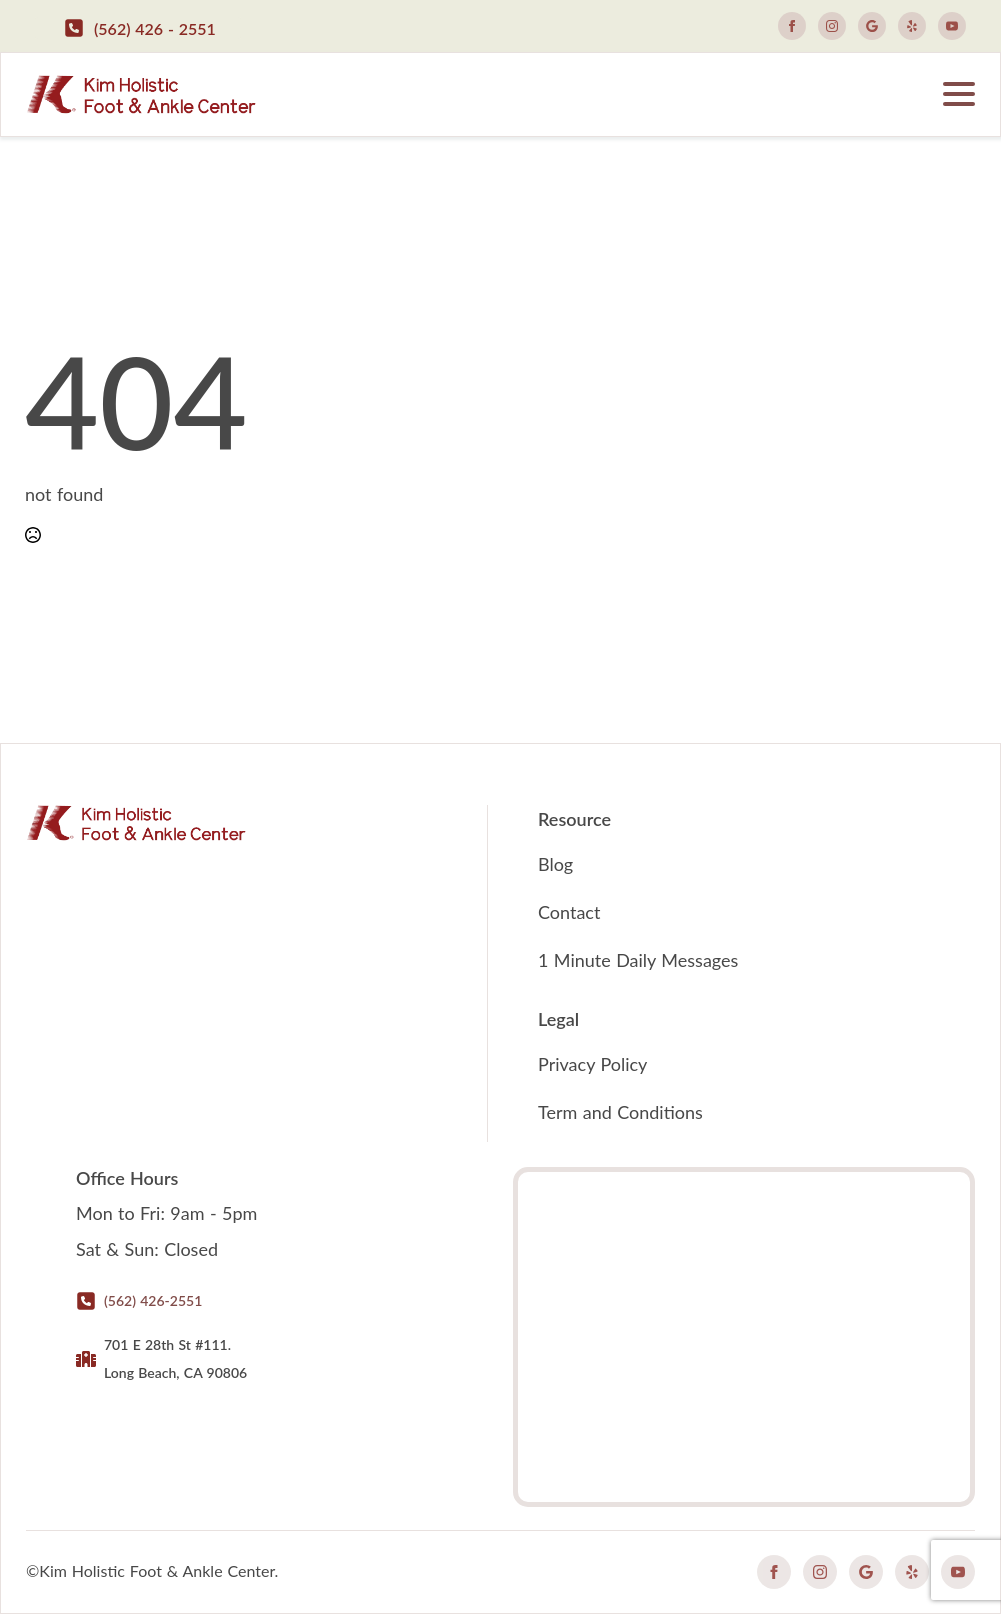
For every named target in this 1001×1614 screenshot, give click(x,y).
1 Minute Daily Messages (638, 960)
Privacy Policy (592, 1064)
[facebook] (792, 26)
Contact (569, 912)
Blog (555, 864)
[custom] (872, 26)
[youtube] (952, 26)
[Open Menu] (959, 94)
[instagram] (832, 26)
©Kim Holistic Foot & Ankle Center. (152, 1570)
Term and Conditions (620, 1112)
